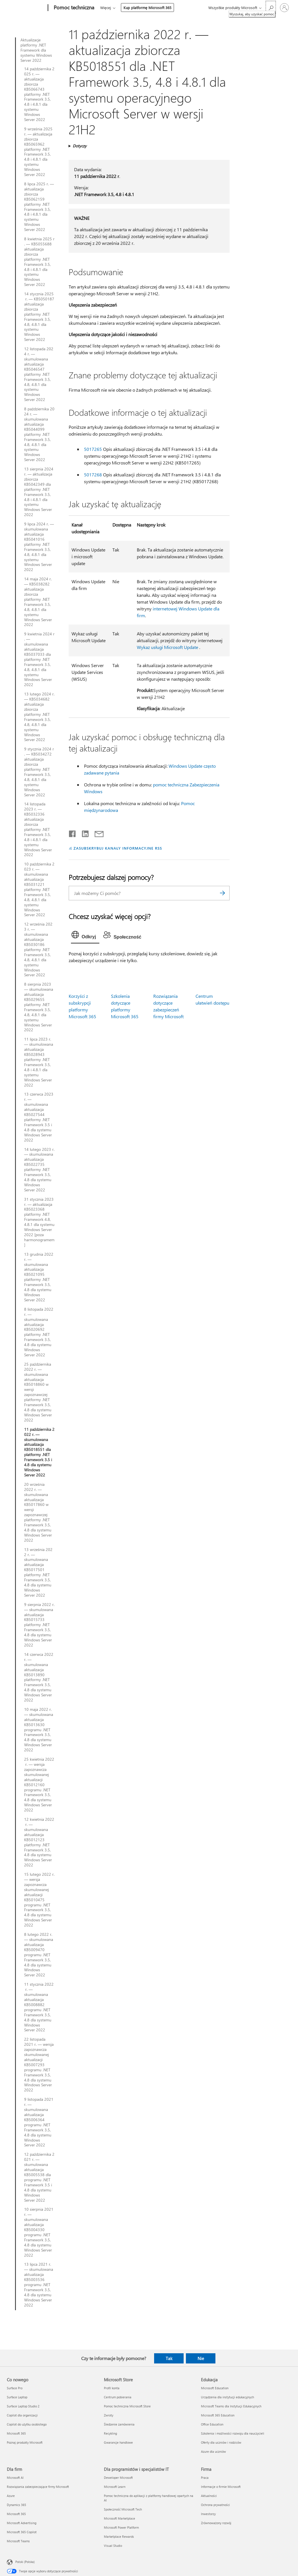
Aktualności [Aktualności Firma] (209, 2496)
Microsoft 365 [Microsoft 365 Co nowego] (16, 2433)
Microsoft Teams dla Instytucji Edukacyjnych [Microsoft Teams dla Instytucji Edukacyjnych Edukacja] (231, 2406)
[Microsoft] (26, 8)
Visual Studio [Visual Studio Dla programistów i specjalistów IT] (113, 2545)
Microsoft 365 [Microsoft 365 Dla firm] (16, 2514)
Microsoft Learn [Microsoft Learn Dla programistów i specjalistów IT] (114, 2486)
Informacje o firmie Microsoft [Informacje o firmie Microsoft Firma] (221, 2486)
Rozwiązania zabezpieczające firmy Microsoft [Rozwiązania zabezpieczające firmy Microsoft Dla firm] (38, 2486)
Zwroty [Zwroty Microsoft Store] (108, 2415)
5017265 (93, 449)
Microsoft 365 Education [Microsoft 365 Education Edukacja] (217, 2415)
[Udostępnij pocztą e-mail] (96, 833)
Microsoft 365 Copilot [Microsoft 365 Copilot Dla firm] (22, 2532)
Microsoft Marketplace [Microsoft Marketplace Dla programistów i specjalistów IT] (119, 2518)
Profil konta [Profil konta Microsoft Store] (111, 2388)
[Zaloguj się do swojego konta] (284, 7)
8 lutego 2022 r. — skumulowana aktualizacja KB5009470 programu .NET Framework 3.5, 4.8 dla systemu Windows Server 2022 (38, 1954)
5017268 (93, 475)
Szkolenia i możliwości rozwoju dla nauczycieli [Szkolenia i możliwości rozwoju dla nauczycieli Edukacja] (232, 2433)
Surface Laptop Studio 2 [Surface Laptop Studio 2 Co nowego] (23, 2406)
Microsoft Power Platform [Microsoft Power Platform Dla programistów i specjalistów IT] (121, 2527)
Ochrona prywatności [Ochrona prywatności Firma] (215, 2505)
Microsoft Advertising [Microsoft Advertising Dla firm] (21, 2523)
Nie (201, 2358)
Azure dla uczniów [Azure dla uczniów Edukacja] (213, 2451)
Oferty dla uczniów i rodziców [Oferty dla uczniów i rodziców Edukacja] (221, 2442)
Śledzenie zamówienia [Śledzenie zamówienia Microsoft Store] (119, 2424)
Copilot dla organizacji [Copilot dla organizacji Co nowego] (22, 2415)
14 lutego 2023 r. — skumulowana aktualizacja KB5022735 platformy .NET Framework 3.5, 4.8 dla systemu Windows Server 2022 (39, 1169)
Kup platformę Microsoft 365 (147, 7)
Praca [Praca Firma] (205, 2477)
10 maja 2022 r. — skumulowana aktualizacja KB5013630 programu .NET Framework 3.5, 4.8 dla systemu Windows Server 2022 (38, 1729)
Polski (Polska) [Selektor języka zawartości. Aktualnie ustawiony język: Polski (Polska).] (25, 2562)
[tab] (85, 936)
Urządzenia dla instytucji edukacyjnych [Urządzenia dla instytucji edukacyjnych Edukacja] (227, 2397)
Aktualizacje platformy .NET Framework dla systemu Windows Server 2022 (36, 50)
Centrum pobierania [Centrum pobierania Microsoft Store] (117, 2397)
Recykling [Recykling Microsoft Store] (110, 2433)
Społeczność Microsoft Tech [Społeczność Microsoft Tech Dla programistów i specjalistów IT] (123, 2509)
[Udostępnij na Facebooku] (73, 833)
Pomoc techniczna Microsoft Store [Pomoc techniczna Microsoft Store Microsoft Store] (127, 2406)
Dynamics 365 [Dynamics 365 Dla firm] (16, 2505)
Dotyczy (80, 145)
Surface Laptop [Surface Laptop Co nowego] (17, 2397)
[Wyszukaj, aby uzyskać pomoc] (271, 7)
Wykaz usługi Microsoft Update (167, 647)
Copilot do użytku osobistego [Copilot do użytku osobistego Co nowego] (27, 2424)
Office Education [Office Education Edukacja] (212, 2424)
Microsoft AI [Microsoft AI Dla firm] (15, 2477)
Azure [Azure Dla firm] (11, 2496)
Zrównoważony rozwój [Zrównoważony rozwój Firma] (216, 2523)
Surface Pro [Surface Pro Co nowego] (14, 2388)
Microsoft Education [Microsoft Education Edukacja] (214, 2388)
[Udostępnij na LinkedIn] (83, 833)
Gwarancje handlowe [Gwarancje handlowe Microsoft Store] (118, 2442)
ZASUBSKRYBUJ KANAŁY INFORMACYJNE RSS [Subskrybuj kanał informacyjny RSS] (118, 848)
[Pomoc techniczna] (73, 8)
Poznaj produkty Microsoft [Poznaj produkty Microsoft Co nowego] (25, 2442)
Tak (169, 2358)
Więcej (105, 7)
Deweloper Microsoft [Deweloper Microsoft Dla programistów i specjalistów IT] (118, 2477)
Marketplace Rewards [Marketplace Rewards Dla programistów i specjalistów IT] (119, 2536)
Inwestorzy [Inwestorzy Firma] (208, 2514)
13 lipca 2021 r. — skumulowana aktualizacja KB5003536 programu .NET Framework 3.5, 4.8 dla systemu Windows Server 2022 (38, 2284)
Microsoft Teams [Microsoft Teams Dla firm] (18, 2541)
